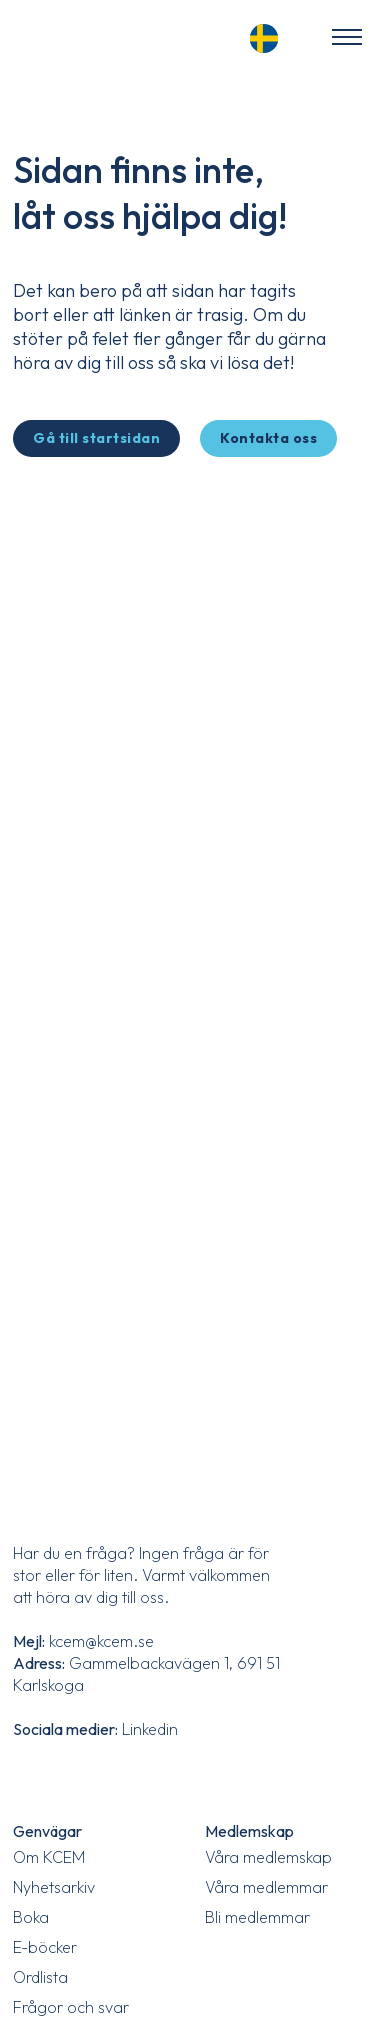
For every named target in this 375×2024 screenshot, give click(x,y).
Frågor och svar (71, 2007)
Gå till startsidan (96, 438)
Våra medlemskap (268, 1857)
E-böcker (45, 1947)
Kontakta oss (268, 438)
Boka (31, 1917)
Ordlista (40, 1977)
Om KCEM (49, 1857)
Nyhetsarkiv (54, 1887)
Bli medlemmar (257, 1917)
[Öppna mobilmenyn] (347, 37)
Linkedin (150, 1729)
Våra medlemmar (266, 1887)
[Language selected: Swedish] (270, 35)
